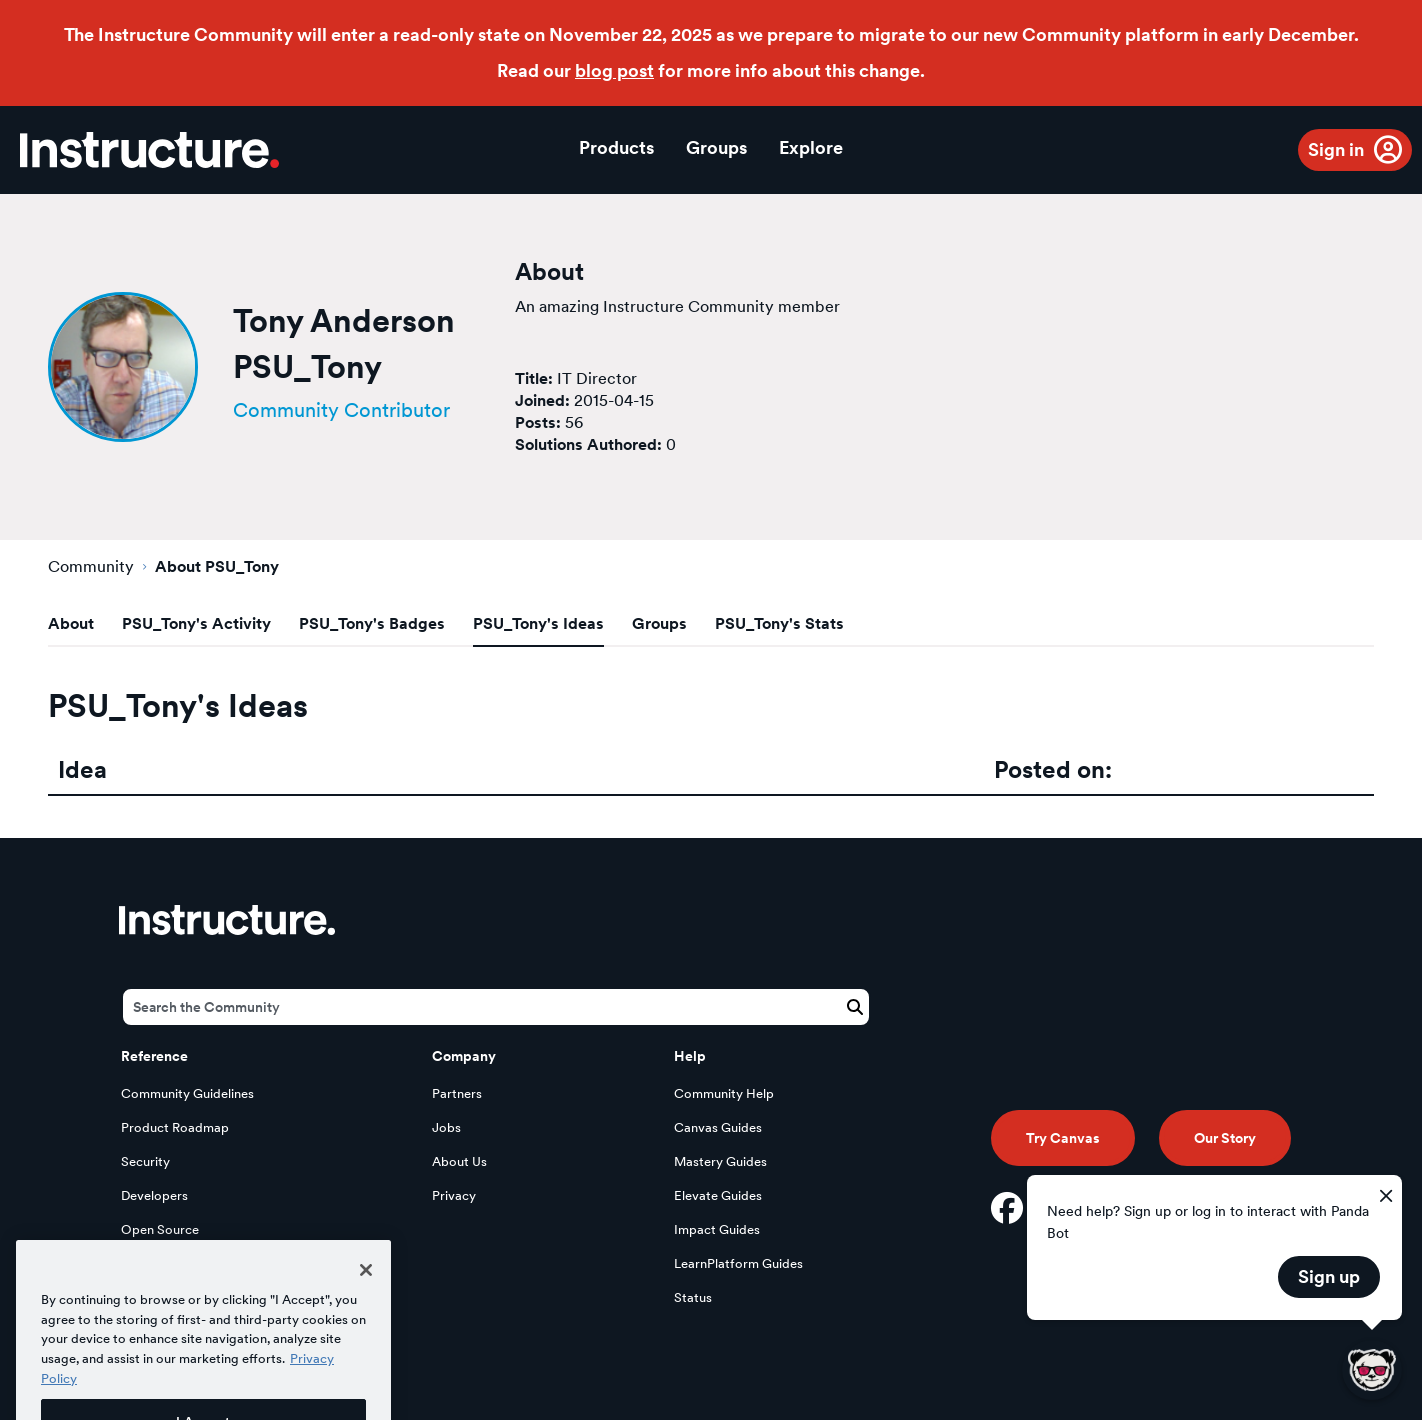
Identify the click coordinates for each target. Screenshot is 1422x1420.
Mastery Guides (720, 1161)
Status (693, 1297)
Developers (154, 1195)
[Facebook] (1007, 1208)
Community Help (724, 1093)
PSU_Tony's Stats (779, 623)
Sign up (1329, 1276)
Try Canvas (1063, 1138)
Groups (716, 147)
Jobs (446, 1127)
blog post (614, 70)
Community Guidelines (187, 1093)
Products (616, 147)
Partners (457, 1093)
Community (91, 566)
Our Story (1225, 1138)
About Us (459, 1161)
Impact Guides (717, 1229)
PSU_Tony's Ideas (538, 623)
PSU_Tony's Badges (372, 623)
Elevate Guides (718, 1195)
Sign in (1336, 149)
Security (145, 1161)
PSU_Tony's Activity (196, 623)
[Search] (496, 1007)
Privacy (454, 1195)
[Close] (366, 1292)
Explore (811, 147)
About (71, 623)
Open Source (160, 1229)
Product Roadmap (175, 1127)
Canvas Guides (718, 1127)
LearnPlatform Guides (738, 1263)
